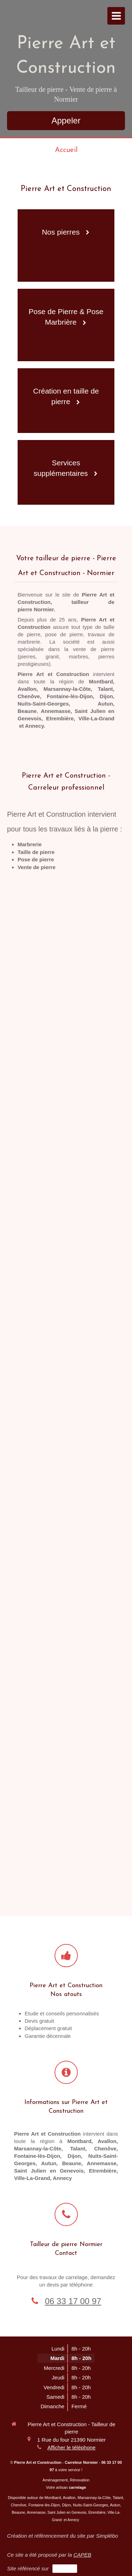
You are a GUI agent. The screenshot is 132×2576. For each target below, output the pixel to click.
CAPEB (82, 2555)
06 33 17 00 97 (73, 2301)
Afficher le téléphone (72, 2447)
